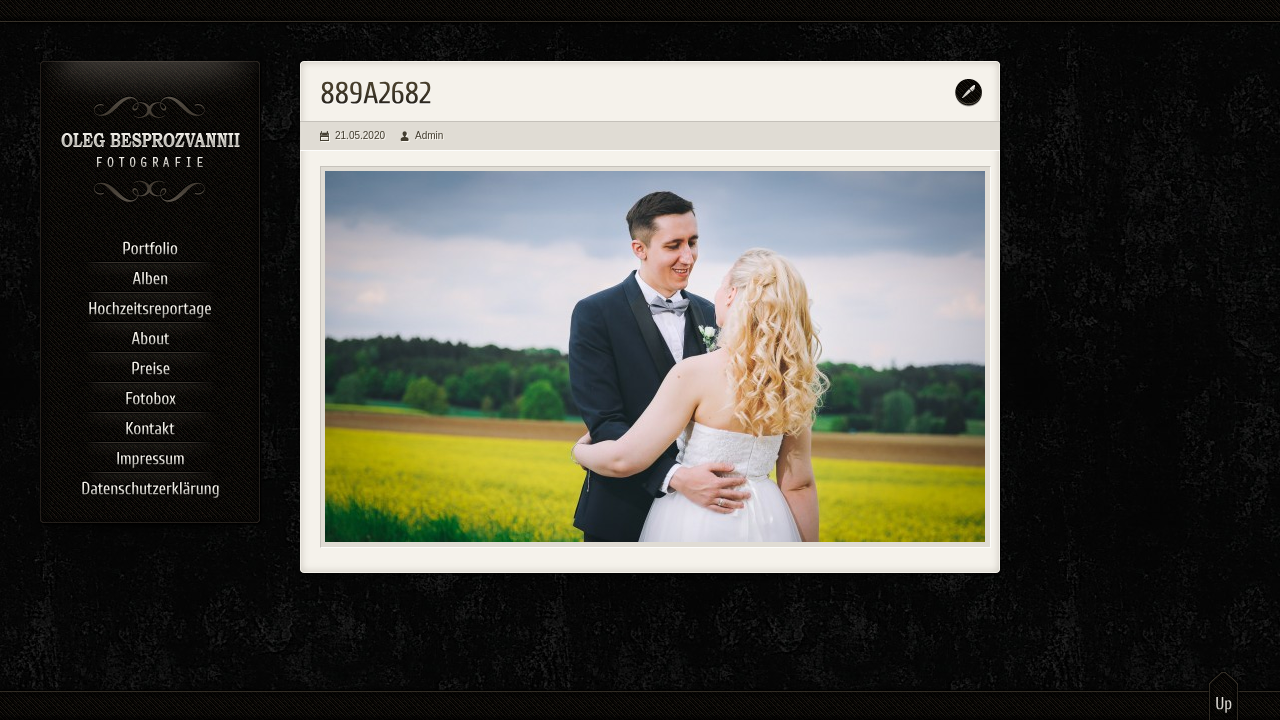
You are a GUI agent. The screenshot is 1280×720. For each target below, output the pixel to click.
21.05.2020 (360, 135)
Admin (429, 135)
